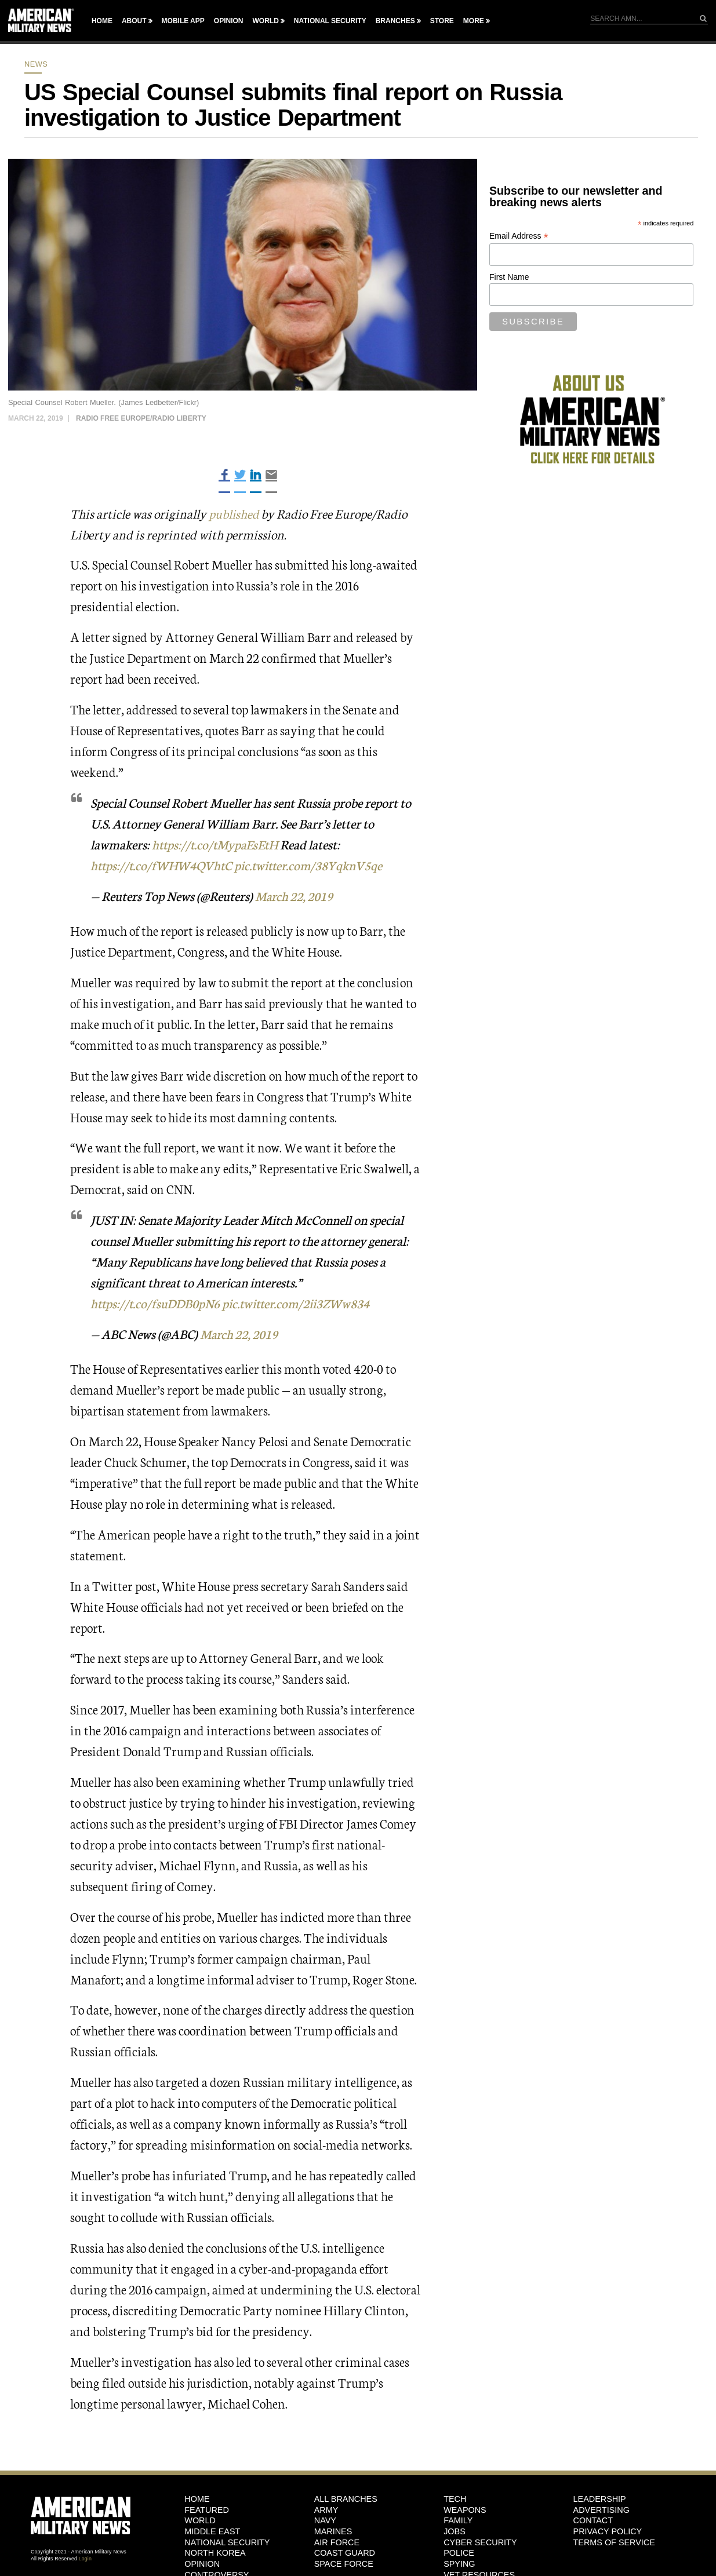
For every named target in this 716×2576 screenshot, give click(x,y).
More (473, 21)
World (265, 21)
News (36, 64)
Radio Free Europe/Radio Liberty (141, 418)
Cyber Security (480, 2541)
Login (85, 2559)
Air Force (336, 2541)
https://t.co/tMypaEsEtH (218, 844)
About (134, 21)
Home (102, 21)
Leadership (599, 2498)
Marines (333, 2530)
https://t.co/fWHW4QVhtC (163, 865)
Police (459, 2552)
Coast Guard (344, 2552)
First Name (509, 277)
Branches (395, 21)
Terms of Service (614, 2541)
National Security (330, 21)
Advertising (601, 2509)
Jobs (455, 2530)
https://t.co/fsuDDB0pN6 (157, 1303)
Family (458, 2520)
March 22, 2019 (297, 895)
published (234, 513)
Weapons (465, 2509)
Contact (593, 2520)
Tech (455, 2498)
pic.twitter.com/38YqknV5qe (315, 865)
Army (326, 2509)
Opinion (228, 21)
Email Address (518, 236)
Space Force (343, 2563)
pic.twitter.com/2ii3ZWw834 (304, 1303)
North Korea (214, 2552)
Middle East (212, 2530)
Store (442, 21)
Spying (459, 2563)
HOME (196, 2498)
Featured (206, 2509)
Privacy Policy (607, 2530)
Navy (325, 2520)
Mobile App (183, 21)
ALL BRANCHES (345, 2498)
